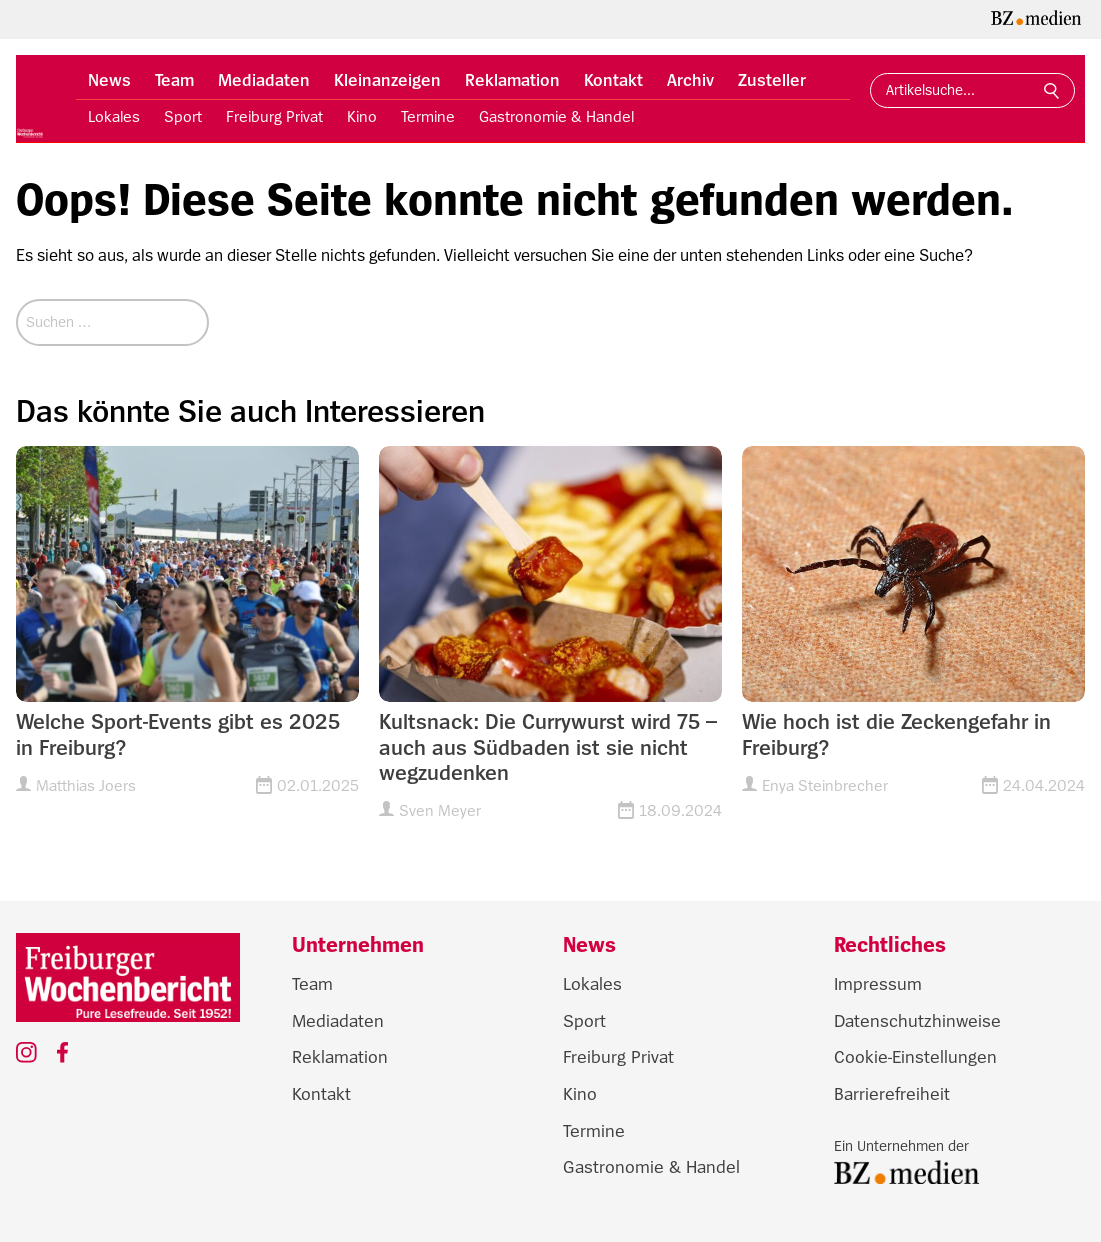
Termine (428, 117)
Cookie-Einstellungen (915, 1057)
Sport (183, 117)
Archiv (690, 80)
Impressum (878, 984)
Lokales (114, 117)
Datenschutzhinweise (917, 1021)
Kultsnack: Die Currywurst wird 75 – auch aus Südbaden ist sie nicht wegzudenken (548, 747)
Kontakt (613, 80)
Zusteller (772, 80)
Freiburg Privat (274, 117)
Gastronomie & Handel (556, 117)
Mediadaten (264, 80)
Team (174, 80)
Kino (362, 117)
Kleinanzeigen (387, 80)
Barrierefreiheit (892, 1094)
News (109, 80)
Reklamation (512, 80)
